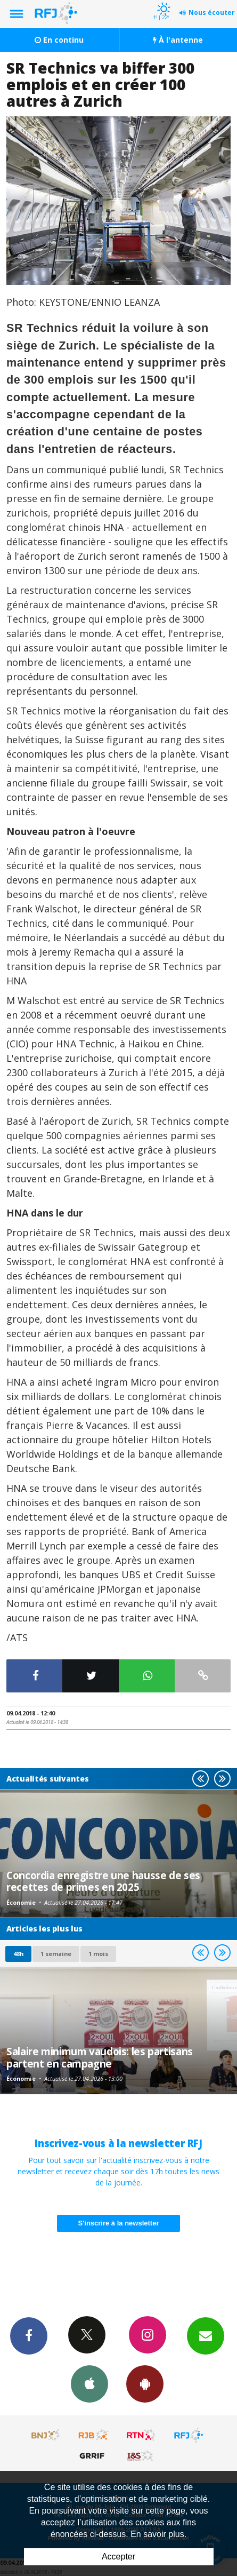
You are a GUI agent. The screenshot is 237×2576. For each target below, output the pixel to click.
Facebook (28, 2335)
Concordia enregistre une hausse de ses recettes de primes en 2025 (103, 1881)
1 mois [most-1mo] (98, 1954)
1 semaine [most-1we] (55, 1954)
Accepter (118, 2556)
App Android (145, 2383)
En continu (59, 40)
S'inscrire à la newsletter (118, 2223)
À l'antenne (178, 40)
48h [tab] (18, 1954)
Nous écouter (212, 12)
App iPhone (89, 2383)
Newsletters (205, 2335)
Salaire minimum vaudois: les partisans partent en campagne (99, 2057)
